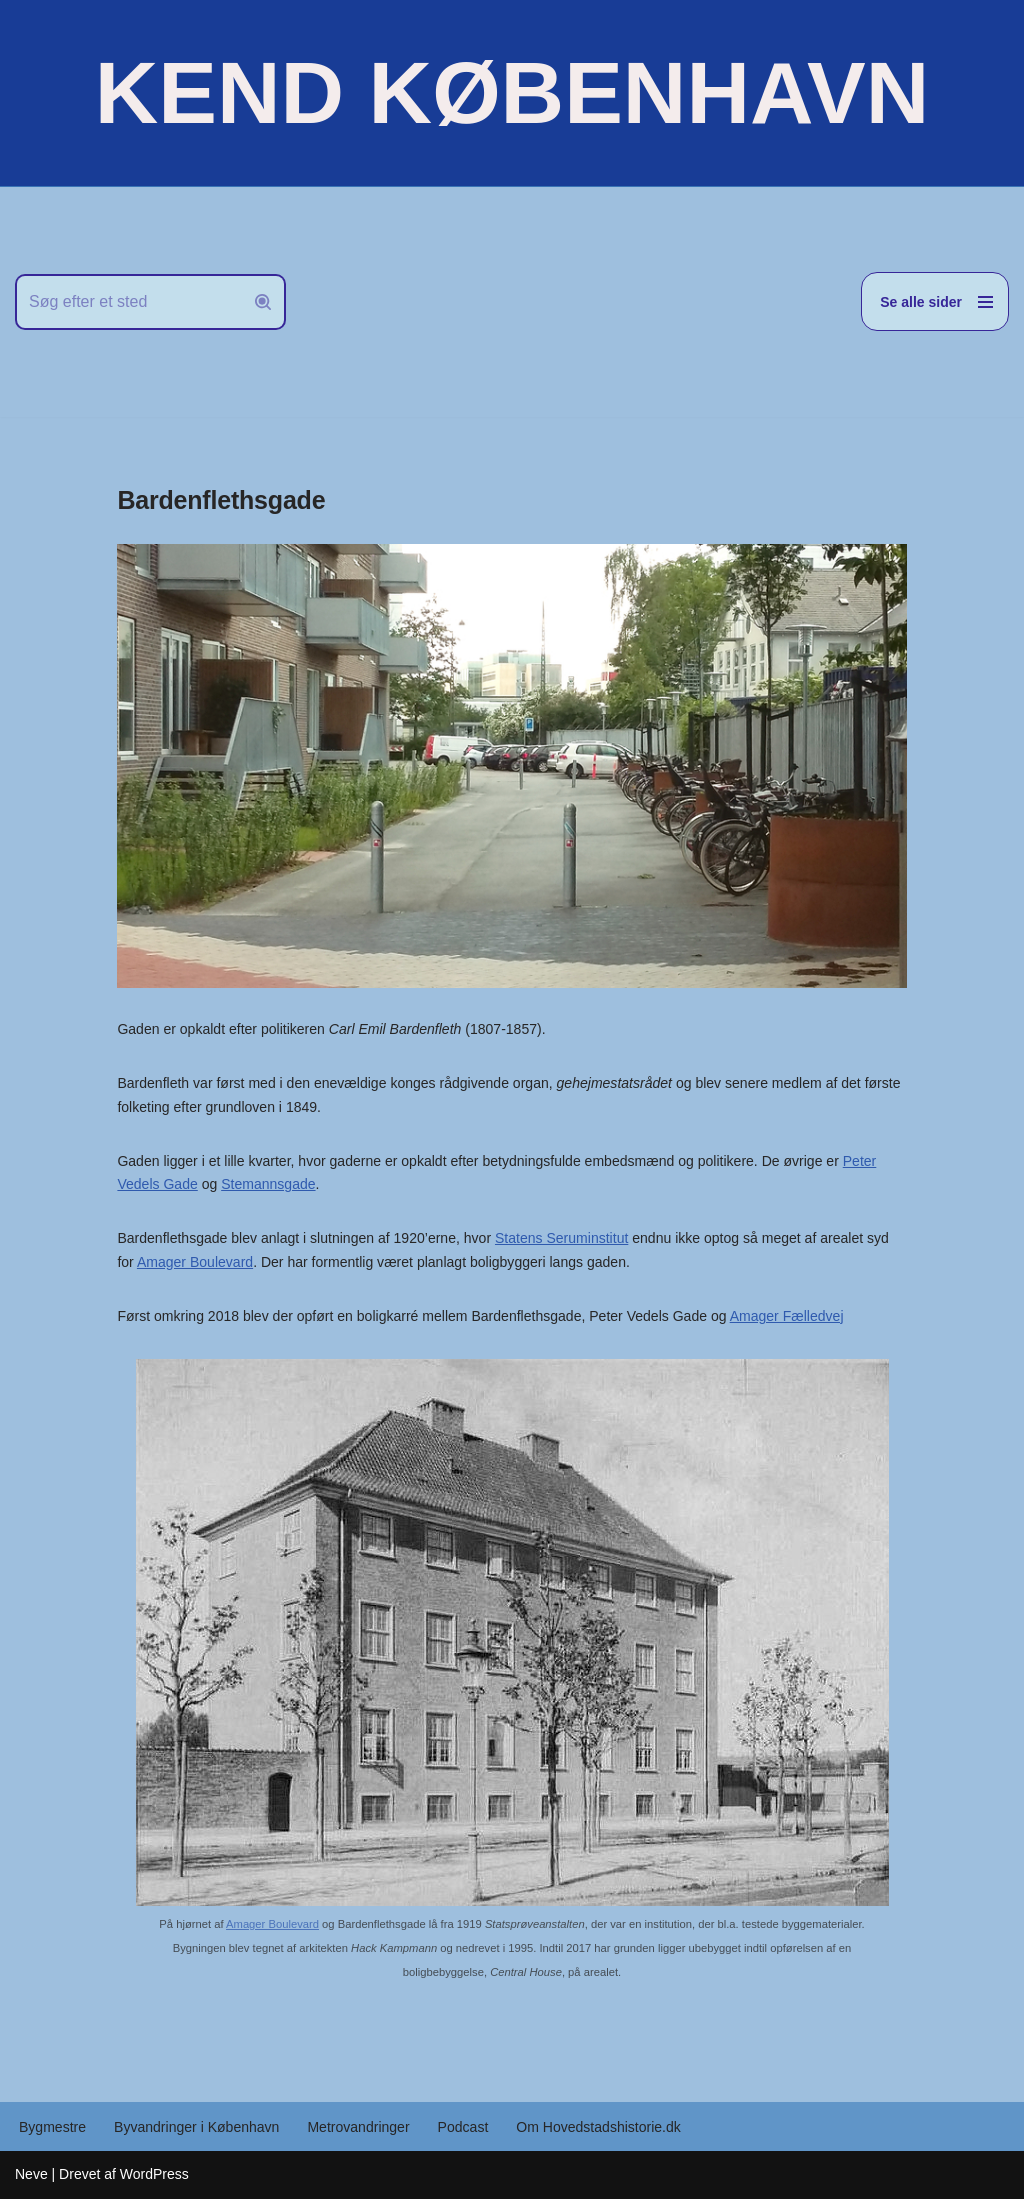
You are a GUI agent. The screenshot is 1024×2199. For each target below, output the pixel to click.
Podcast (462, 2127)
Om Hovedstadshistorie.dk (597, 2127)
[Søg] (128, 302)
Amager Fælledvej (785, 1316)
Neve (31, 2174)
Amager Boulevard (195, 1262)
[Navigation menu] (935, 301)
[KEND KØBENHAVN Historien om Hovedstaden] (512, 93)
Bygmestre (52, 2127)
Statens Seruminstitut (560, 1238)
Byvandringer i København (196, 2127)
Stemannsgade (268, 1184)
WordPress (154, 2174)
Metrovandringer (358, 2127)
